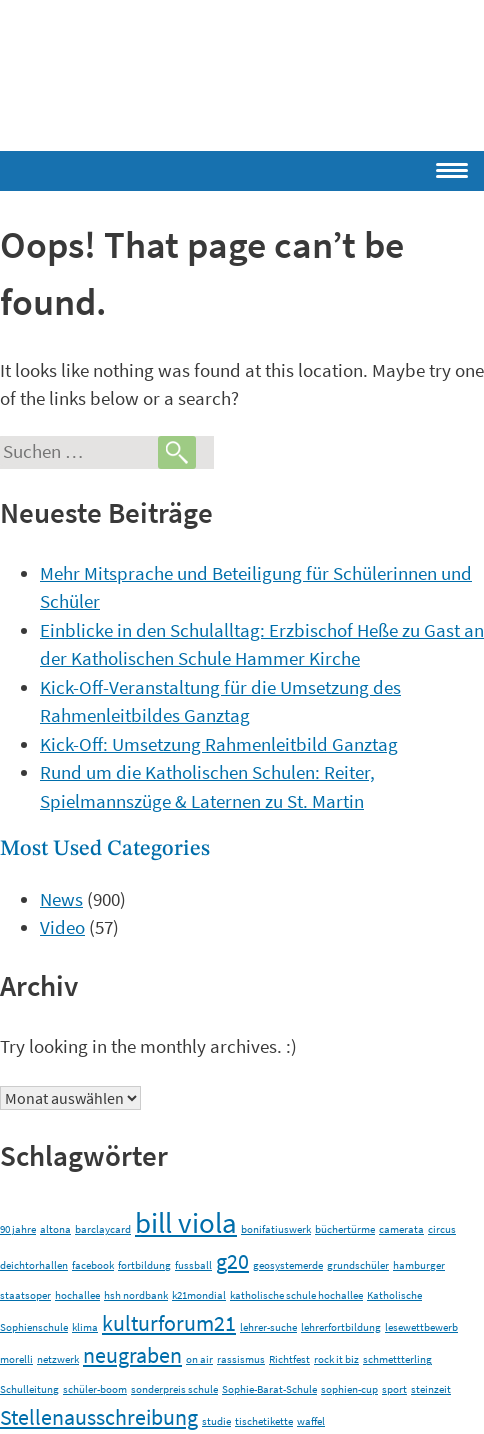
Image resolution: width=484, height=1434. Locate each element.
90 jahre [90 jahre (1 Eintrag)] (18, 1229)
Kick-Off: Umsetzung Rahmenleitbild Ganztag (219, 744)
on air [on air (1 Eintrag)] (199, 1359)
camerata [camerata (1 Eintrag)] (401, 1229)
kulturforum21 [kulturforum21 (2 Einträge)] (169, 1323)
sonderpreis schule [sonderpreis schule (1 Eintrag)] (174, 1389)
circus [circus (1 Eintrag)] (442, 1229)
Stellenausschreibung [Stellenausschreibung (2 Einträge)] (99, 1417)
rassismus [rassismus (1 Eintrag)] (241, 1359)
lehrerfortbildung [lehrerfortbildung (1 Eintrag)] (341, 1327)
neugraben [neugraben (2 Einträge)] (132, 1355)
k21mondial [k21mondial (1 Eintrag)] (199, 1295)
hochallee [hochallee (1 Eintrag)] (77, 1295)
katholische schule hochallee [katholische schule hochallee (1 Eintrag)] (296, 1295)
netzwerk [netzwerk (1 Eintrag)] (58, 1359)
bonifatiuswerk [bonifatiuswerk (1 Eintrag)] (276, 1229)
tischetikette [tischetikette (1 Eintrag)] (264, 1421)
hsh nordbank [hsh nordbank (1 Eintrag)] (136, 1295)
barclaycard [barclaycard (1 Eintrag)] (103, 1229)
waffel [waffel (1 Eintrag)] (311, 1421)
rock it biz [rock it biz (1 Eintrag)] (336, 1359)
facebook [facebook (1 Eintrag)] (93, 1265)
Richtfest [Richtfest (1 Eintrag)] (289, 1359)
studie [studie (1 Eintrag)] (216, 1421)
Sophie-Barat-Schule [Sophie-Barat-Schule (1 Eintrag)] (269, 1389)
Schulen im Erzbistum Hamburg (245, 69)
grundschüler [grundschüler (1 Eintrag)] (358, 1265)
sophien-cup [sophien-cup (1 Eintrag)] (349, 1389)
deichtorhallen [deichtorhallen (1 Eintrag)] (34, 1265)
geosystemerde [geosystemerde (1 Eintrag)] (288, 1265)
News (61, 899)
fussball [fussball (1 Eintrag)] (193, 1265)
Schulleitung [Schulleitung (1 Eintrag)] (29, 1389)
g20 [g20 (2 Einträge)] (232, 1261)
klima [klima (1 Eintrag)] (85, 1327)
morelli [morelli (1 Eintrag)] (16, 1359)
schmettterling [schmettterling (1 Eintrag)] (397, 1359)
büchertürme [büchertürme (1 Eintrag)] (345, 1229)
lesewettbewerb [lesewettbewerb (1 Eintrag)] (421, 1327)
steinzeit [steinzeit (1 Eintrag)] (431, 1389)
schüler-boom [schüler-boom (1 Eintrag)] (95, 1389)
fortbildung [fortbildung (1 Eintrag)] (144, 1265)
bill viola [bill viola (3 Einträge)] (186, 1222)
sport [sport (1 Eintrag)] (394, 1389)
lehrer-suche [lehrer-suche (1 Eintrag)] (268, 1327)
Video (62, 927)
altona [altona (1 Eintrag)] (55, 1229)
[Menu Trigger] (393, 167)
